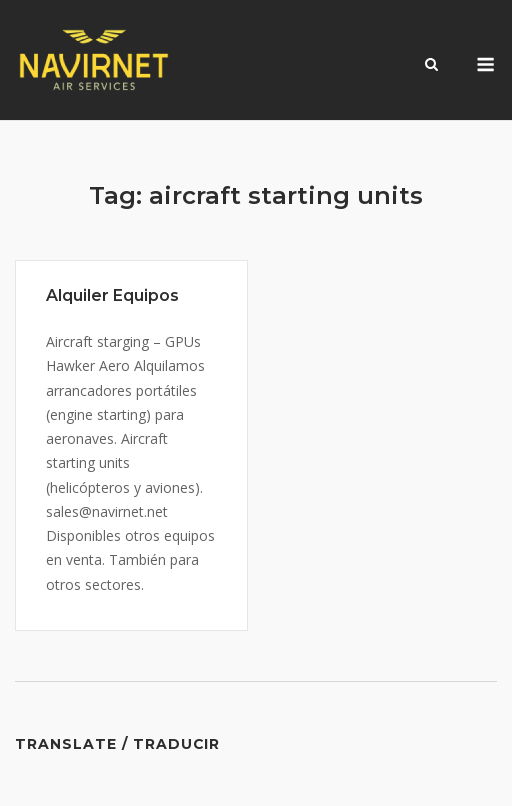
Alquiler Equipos (112, 295)
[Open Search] (431, 66)
